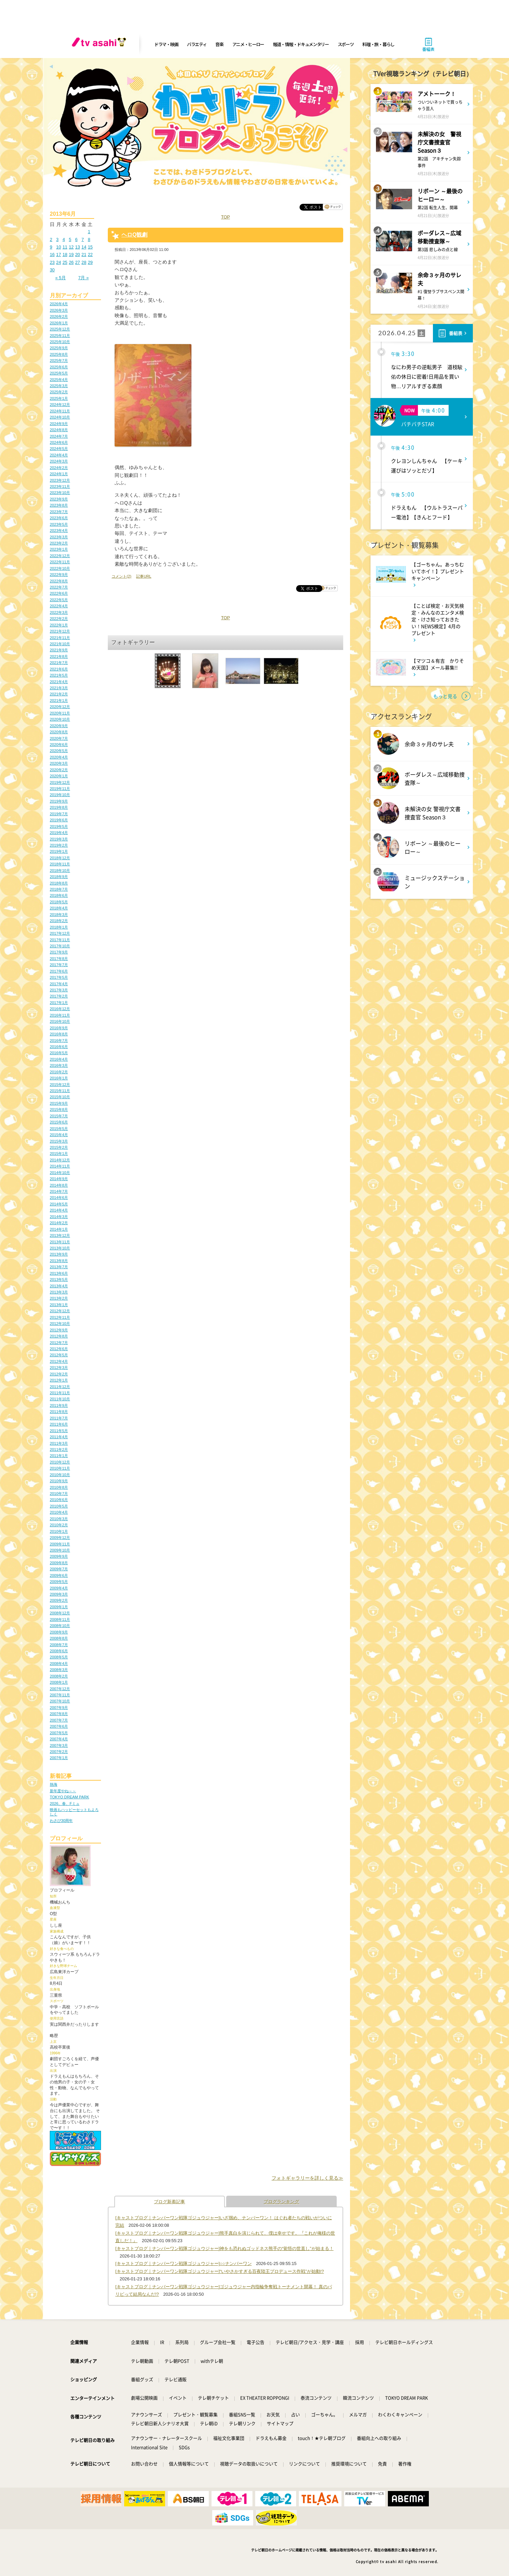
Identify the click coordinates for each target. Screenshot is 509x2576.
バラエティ (197, 44)
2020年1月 (59, 776)
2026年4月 (59, 304)
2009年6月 (59, 1575)
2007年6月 (59, 1726)
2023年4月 (59, 530)
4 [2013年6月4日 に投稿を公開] (63, 239)
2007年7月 (59, 1720)
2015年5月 (59, 1129)
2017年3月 (59, 990)
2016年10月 (60, 1021)
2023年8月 (59, 505)
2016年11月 (60, 1015)
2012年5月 (59, 1355)
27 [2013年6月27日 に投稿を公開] (77, 262)
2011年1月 (59, 1456)
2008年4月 (59, 1663)
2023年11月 (60, 486)
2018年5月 (59, 902)
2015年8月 (59, 1109)
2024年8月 (59, 430)
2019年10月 (60, 795)
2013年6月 (59, 1273)
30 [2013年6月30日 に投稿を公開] (52, 269)
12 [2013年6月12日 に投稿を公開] (71, 247)
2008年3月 (59, 1670)
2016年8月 (59, 1034)
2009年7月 (59, 1569)
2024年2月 (59, 468)
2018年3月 (59, 914)
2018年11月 (60, 864)
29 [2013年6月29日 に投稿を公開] (90, 262)
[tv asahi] (100, 44)
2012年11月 (60, 1317)
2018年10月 (60, 870)
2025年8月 (59, 354)
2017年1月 (59, 1003)
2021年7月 (59, 663)
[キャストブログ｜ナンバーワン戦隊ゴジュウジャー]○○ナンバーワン (183, 2263)
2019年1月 (59, 851)
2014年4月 (59, 1210)
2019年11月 (60, 789)
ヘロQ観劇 (134, 235)
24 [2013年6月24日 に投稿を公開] (58, 262)
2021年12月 (60, 631)
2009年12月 (60, 1537)
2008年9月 (59, 1632)
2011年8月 (59, 1412)
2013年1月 (59, 1305)
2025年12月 (60, 329)
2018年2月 (59, 921)
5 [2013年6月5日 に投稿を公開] (70, 239)
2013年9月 (59, 1254)
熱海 (53, 1784)
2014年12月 (60, 1160)
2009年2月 (59, 1600)
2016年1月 (59, 1078)
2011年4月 (59, 1437)
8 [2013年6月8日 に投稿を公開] (89, 239)
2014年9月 (59, 1179)
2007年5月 (59, 1733)
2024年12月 (60, 404)
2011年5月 (59, 1431)
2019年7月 (59, 814)
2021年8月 (59, 656)
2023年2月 (59, 543)
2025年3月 (59, 386)
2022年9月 (59, 574)
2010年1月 (59, 1531)
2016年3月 (59, 1065)
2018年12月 (60, 858)
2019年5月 (59, 826)
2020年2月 (59, 770)
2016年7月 (59, 1040)
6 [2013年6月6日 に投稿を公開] (76, 239)
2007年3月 (59, 1745)
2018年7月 (59, 889)
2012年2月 (59, 1374)
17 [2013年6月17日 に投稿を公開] (58, 254)
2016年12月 (60, 1009)
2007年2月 (59, 1752)
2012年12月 (60, 1311)
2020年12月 (60, 707)
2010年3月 (59, 1519)
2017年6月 (59, 971)
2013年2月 (59, 1298)
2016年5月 (59, 1053)
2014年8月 (59, 1185)
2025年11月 (60, 336)
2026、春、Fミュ (64, 1803)
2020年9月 (59, 726)
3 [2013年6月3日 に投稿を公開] (57, 239)
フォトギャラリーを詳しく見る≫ (307, 2178)
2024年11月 (60, 411)
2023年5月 (59, 524)
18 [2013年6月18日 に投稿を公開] (64, 254)
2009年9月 (59, 1556)
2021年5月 (59, 675)
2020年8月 (59, 732)
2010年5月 (59, 1506)
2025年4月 (59, 380)
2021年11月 (60, 638)
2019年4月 (59, 833)
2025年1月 (59, 398)
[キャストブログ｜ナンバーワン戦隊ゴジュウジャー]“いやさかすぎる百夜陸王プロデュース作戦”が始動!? (219, 2271)
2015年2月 (59, 1147)
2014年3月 (59, 1217)
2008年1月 (59, 1682)
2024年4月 (59, 455)
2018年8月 (59, 883)
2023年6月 (59, 518)
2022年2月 (59, 619)
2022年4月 (59, 606)
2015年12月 (60, 1084)
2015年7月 (59, 1116)
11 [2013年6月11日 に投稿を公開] (64, 247)
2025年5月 (59, 373)
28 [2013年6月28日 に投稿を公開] (84, 262)
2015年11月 (60, 1091)
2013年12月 (60, 1235)
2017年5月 (59, 977)
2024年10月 (60, 417)
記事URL (143, 576)
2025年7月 (59, 360)
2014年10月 (60, 1173)
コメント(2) (121, 576)
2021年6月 (59, 669)
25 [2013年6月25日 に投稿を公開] (64, 262)
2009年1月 (59, 1607)
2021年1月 (59, 700)
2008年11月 (60, 1619)
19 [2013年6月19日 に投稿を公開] (71, 254)
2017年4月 (59, 984)
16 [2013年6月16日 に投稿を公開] (52, 254)
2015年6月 (59, 1122)
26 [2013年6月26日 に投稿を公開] (71, 262)
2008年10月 (60, 1626)
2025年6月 (59, 367)
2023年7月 (59, 512)
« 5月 (60, 277)
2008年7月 (59, 1645)
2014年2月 (59, 1223)
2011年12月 (60, 1387)
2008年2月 (59, 1676)
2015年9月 (59, 1103)
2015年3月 (59, 1141)
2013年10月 (60, 1248)
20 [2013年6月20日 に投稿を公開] (77, 254)
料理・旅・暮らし (378, 44)
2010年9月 (59, 1481)
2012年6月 (59, 1349)
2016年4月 (59, 1059)
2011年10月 (60, 1399)
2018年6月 (59, 895)
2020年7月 (59, 738)
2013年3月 (59, 1292)
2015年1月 (59, 1153)
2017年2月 (59, 996)
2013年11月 (60, 1242)
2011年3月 (59, 1443)
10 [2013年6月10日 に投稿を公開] (58, 247)
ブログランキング (281, 2201)
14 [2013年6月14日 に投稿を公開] (84, 247)
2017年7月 (59, 965)
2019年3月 (59, 839)
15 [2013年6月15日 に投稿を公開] (90, 247)
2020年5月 (59, 751)
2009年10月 (60, 1550)
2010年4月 (59, 1512)
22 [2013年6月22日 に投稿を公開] (90, 254)
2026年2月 (59, 316)
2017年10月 (60, 946)
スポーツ (346, 44)
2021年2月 (59, 694)
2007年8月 (59, 1714)
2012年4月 (59, 1361)
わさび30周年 (61, 1820)
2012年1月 (59, 1380)
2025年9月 (59, 348)
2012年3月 (59, 1367)
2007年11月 (60, 1695)
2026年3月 (59, 310)
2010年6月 (59, 1500)
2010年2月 (59, 1525)
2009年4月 (59, 1588)
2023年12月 (60, 480)
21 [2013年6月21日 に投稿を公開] (84, 254)
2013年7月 (59, 1267)
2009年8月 (59, 1563)
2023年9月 (59, 499)
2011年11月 (60, 1393)
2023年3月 (59, 537)
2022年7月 (59, 587)
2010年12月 (60, 1462)
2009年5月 (59, 1582)
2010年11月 (60, 1468)
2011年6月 (59, 1424)
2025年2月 (59, 392)
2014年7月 (59, 1191)
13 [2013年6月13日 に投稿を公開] (77, 247)
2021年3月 (59, 688)
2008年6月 (59, 1651)
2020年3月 (59, 763)
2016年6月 (59, 1047)
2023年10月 (60, 493)
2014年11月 (60, 1166)
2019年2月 (59, 845)
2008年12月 (60, 1613)
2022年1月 (59, 625)
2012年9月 (59, 1330)
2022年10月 (60, 568)
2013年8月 (59, 1261)
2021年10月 (60, 644)
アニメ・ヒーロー (248, 44)
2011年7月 (59, 1418)
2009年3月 (59, 1594)
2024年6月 (59, 442)
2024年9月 (59, 424)
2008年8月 (59, 1638)
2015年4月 (59, 1135)
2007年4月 (59, 1739)
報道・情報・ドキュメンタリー (301, 44)
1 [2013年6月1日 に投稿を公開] (89, 231)
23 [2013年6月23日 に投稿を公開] (52, 262)
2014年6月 (59, 1197)
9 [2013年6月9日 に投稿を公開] (51, 247)
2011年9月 (59, 1405)
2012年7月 (59, 1343)
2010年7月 (59, 1493)
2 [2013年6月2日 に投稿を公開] (51, 239)
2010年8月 (59, 1487)
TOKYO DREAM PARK (69, 1797)
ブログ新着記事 (169, 2201)
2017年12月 (60, 933)
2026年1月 (59, 323)
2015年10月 (60, 1097)
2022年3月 (59, 612)
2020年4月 (59, 757)
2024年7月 (59, 436)
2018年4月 (59, 908)
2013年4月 (59, 1286)
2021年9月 (59, 650)
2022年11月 (60, 562)
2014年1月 (59, 1229)
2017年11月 (60, 940)
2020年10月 (60, 719)
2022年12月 (60, 556)
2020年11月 (60, 713)
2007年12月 (60, 1689)
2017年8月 (59, 959)
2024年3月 (59, 461)
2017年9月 (59, 952)
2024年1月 (59, 474)
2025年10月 (60, 342)
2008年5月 (59, 1657)
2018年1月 (59, 927)
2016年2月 (59, 1072)
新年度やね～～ (63, 1791)
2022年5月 (59, 600)
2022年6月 (59, 593)
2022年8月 (59, 581)
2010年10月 (60, 1475)
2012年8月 (59, 1336)
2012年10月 (60, 1323)
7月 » (83, 277)
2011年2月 (59, 1449)
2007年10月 (60, 1701)
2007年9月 (59, 1707)
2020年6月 (59, 744)
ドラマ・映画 (166, 44)
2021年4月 (59, 682)
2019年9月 (59, 801)
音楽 (219, 44)
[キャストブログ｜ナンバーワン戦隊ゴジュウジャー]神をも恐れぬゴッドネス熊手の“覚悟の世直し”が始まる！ (224, 2248)
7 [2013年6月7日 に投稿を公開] (83, 239)
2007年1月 (59, 1758)
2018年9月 (59, 877)
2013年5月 (59, 1279)
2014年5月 (59, 1204)
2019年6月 (59, 820)
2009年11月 (60, 1544)
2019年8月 (59, 807)
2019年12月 (60, 782)
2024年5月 (59, 449)
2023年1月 (59, 549)
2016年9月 (59, 1028)
